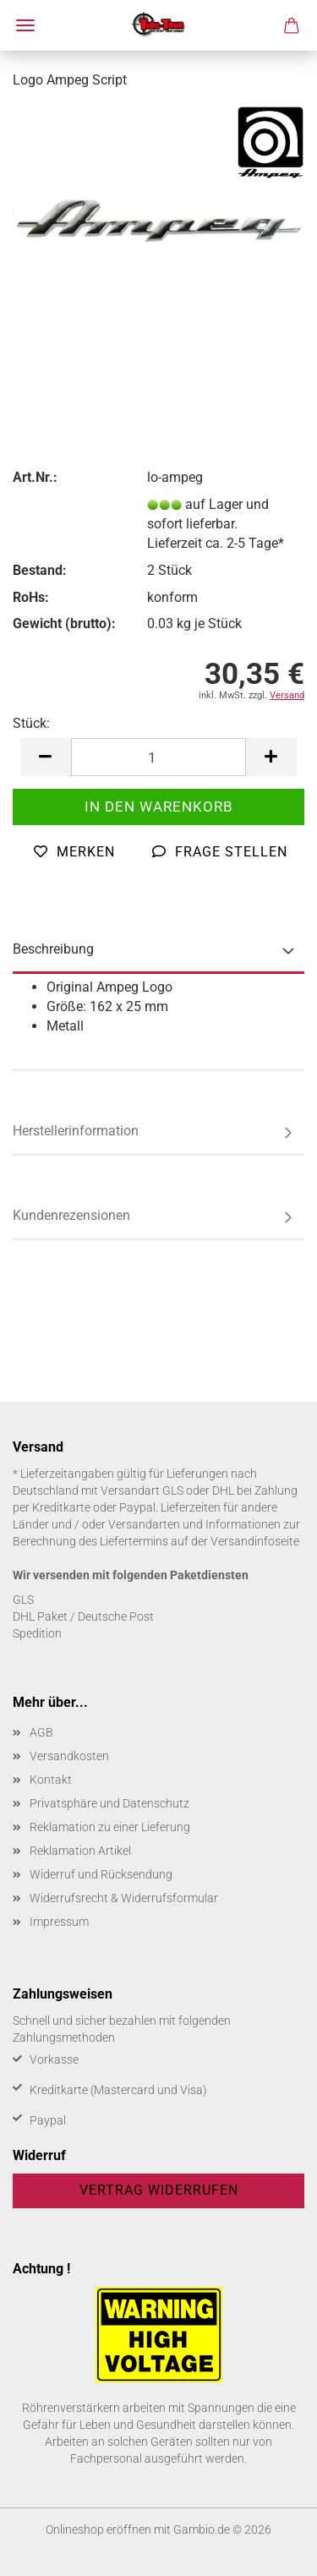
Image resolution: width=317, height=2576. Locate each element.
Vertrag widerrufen (158, 2190)
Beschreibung (53, 949)
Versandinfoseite (254, 1541)
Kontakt (51, 1779)
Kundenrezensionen (71, 1215)
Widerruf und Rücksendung (101, 1874)
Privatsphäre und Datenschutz (109, 1803)
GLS (23, 1599)
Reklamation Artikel (80, 1850)
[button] (45, 757)
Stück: (31, 723)
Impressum (59, 1921)
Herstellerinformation (76, 1131)
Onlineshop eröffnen (98, 2529)
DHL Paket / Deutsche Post (83, 1616)
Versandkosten (69, 1756)
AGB (41, 1732)
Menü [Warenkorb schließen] (25, 25)
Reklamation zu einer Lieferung (110, 1827)
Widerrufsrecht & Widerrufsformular (124, 1898)
